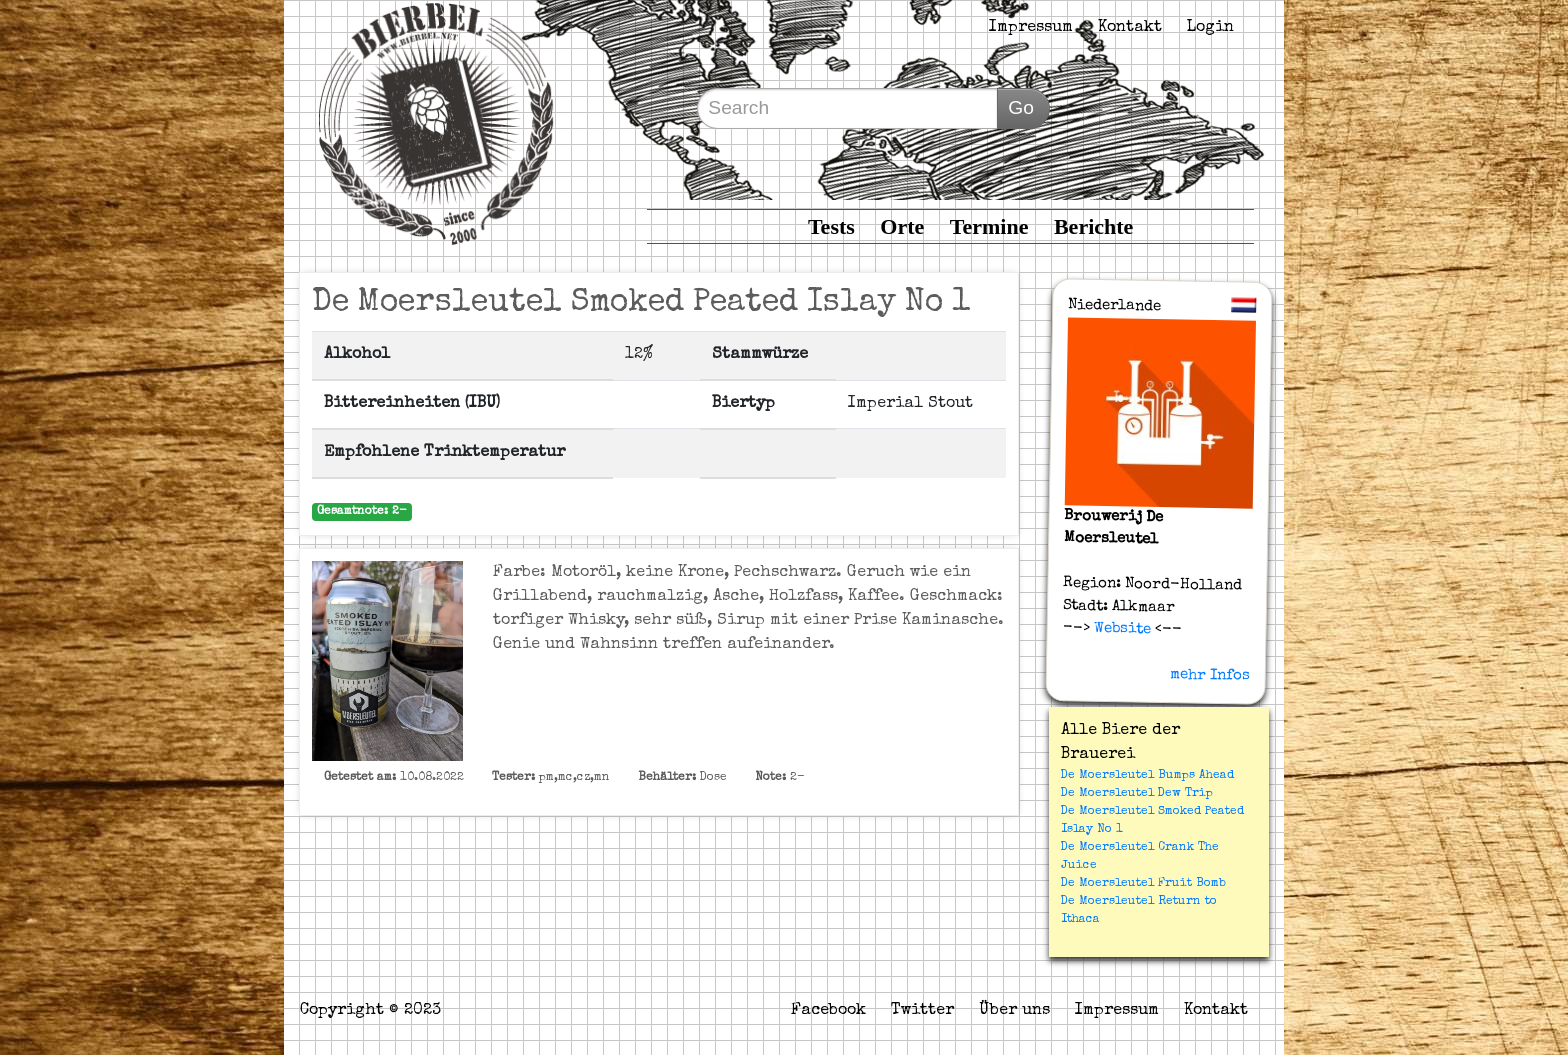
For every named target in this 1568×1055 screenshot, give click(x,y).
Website (1119, 629)
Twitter (922, 1011)
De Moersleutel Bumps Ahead (1147, 776)
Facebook (828, 1011)
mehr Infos (1210, 675)
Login (1210, 28)
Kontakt (1130, 28)
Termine (989, 226)
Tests (831, 226)
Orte (902, 226)
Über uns (1014, 1011)
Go (1021, 107)
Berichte (1093, 226)
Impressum (1031, 28)
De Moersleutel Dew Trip (1137, 794)
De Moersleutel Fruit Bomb (1143, 884)
